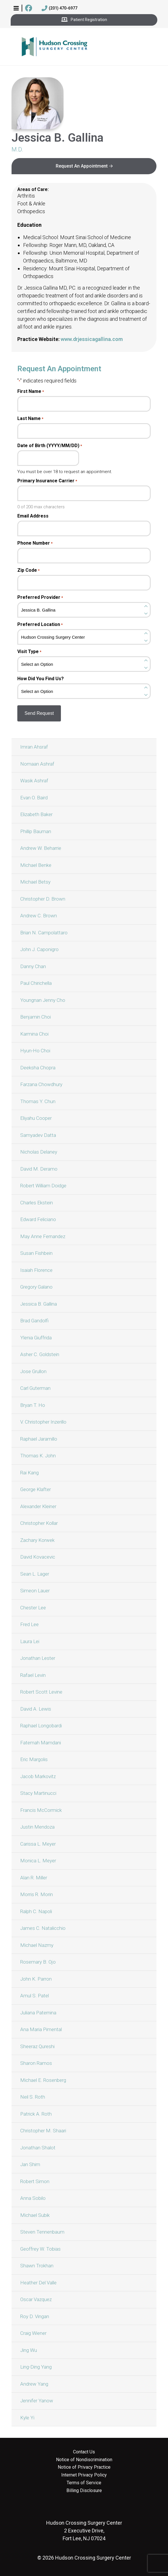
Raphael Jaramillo (38, 1439)
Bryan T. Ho (32, 1405)
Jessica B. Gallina (38, 1304)
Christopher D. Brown (42, 899)
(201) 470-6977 (59, 8)
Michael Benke (35, 865)
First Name (30, 391)
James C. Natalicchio (43, 1928)
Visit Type (29, 651)
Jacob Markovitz (38, 1776)
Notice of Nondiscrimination (84, 2459)
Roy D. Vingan (34, 2316)
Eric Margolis (34, 1759)
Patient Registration (84, 20)
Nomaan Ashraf (37, 764)
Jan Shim (30, 2164)
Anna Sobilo (33, 2198)
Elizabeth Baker (36, 814)
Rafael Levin (33, 1675)
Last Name (30, 418)
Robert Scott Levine (41, 1692)
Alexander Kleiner (38, 1506)
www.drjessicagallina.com (92, 339)
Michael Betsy (35, 882)
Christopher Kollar (39, 1523)
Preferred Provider (40, 597)
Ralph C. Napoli (36, 1911)
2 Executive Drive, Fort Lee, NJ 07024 (84, 2530)
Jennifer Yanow (36, 2400)
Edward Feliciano (38, 1219)
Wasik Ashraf (34, 780)
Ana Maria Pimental (41, 2029)
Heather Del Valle (38, 2283)
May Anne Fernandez (42, 1236)
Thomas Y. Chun (37, 1101)
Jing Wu (28, 2350)
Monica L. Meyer (38, 1860)
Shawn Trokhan (36, 2265)
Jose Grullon (33, 1371)
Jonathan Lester (37, 1658)
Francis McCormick (41, 1810)
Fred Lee (29, 1624)
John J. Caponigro (39, 949)
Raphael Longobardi (41, 1725)
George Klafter (35, 1489)
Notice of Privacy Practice (84, 2467)
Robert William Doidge (43, 1185)
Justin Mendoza (37, 1827)
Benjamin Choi (35, 1017)
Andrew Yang (34, 2384)
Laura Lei (29, 1641)
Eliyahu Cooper (36, 1118)
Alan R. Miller (33, 1878)
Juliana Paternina (38, 2013)
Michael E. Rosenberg (43, 2080)
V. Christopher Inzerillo (43, 1422)
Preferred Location (40, 624)
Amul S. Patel (34, 1995)
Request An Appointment (82, 166)
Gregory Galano (36, 1287)
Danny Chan (33, 966)
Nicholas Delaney (38, 1152)
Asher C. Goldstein (39, 1354)
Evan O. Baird (34, 797)
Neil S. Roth (32, 2097)
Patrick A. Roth (36, 2114)
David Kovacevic (37, 1557)
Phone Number (35, 543)
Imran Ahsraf (34, 747)
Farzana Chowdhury (41, 1084)
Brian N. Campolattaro (44, 932)
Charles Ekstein (36, 1202)
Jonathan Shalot (37, 2148)
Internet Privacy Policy (84, 2475)
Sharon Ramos (36, 2063)
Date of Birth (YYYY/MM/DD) (49, 445)
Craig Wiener (33, 2333)
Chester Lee (33, 1608)
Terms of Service (84, 2483)
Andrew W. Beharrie (40, 848)
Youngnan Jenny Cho (42, 1000)
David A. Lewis (35, 1709)
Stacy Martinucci (38, 1793)
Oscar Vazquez (36, 2299)
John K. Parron (36, 1979)
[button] (16, 8)
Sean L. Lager (34, 1574)
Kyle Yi (27, 2418)
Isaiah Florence (36, 1270)
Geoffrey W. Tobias (40, 2249)
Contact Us (84, 2452)
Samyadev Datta (38, 1135)
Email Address (32, 516)
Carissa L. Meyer (38, 1844)
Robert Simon (34, 2181)
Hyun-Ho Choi (35, 1050)
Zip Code (28, 570)
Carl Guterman (35, 1388)
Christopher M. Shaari (43, 2130)
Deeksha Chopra (37, 1067)
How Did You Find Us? (40, 678)
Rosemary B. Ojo (38, 1962)
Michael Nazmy (36, 1945)
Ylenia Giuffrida (36, 1338)
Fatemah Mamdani (40, 1743)
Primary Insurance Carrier (47, 481)
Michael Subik (35, 2215)
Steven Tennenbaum (42, 2232)
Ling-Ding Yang (36, 2367)
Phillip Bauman (35, 831)
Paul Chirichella (36, 983)
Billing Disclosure (84, 2490)
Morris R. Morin (36, 1894)
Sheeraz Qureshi (37, 2046)
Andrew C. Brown (38, 915)
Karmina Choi (34, 1034)
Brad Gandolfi (34, 1320)
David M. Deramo (38, 1169)
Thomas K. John (38, 1455)
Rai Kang (29, 1473)
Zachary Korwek (37, 1540)
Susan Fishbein (36, 1253)
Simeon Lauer (35, 1590)
